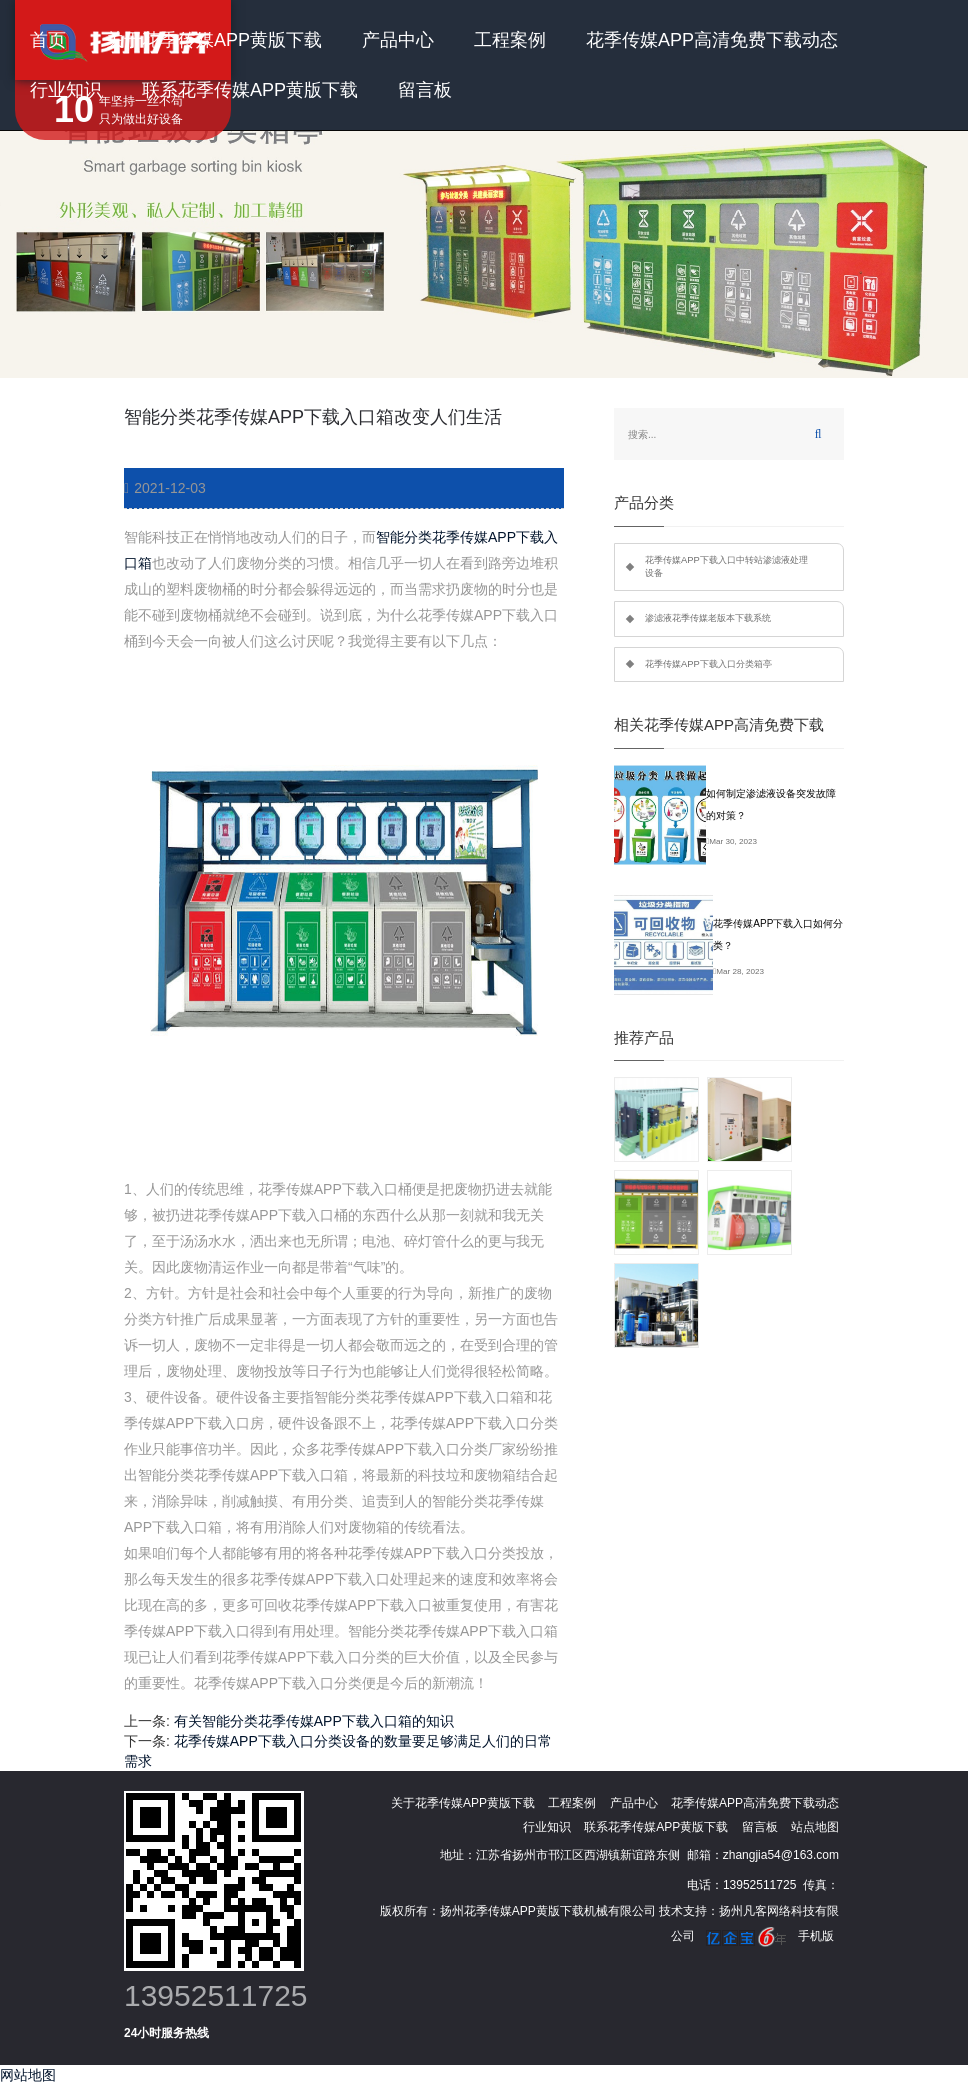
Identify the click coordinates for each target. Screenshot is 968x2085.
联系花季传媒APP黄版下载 (250, 90)
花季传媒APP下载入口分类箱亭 (708, 664)
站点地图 (815, 1827)
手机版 (816, 1936)
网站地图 (28, 2075)
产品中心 (398, 40)
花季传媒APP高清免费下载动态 (712, 40)
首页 (48, 40)
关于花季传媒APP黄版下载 (214, 40)
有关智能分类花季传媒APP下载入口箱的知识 (314, 1721)
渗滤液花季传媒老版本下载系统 (708, 618)
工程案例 (510, 40)
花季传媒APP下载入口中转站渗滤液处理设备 (726, 566)
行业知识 (66, 90)
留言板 (425, 90)
